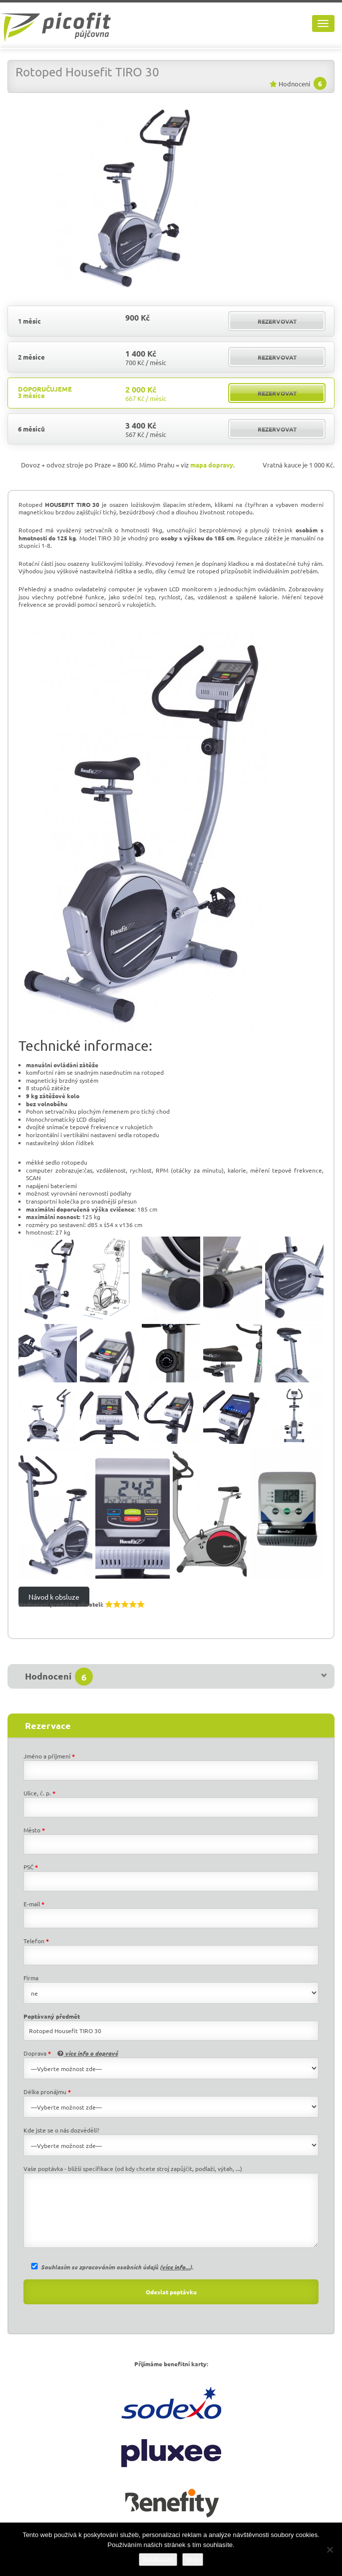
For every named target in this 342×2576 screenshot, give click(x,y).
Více (192, 2559)
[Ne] (330, 2550)
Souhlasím (158, 2559)
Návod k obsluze (53, 1596)
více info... (176, 2267)
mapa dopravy (211, 464)
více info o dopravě (87, 2053)
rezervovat (277, 321)
